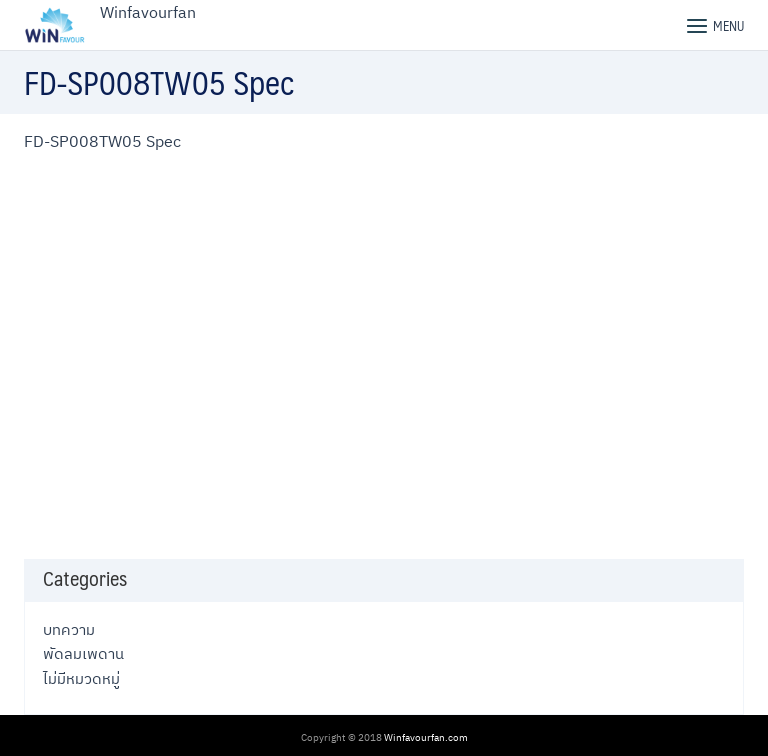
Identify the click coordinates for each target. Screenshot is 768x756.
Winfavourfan (148, 12)
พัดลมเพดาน (83, 653)
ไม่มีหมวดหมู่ (81, 678)
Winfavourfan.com (426, 737)
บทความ (69, 629)
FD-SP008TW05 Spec (102, 141)
